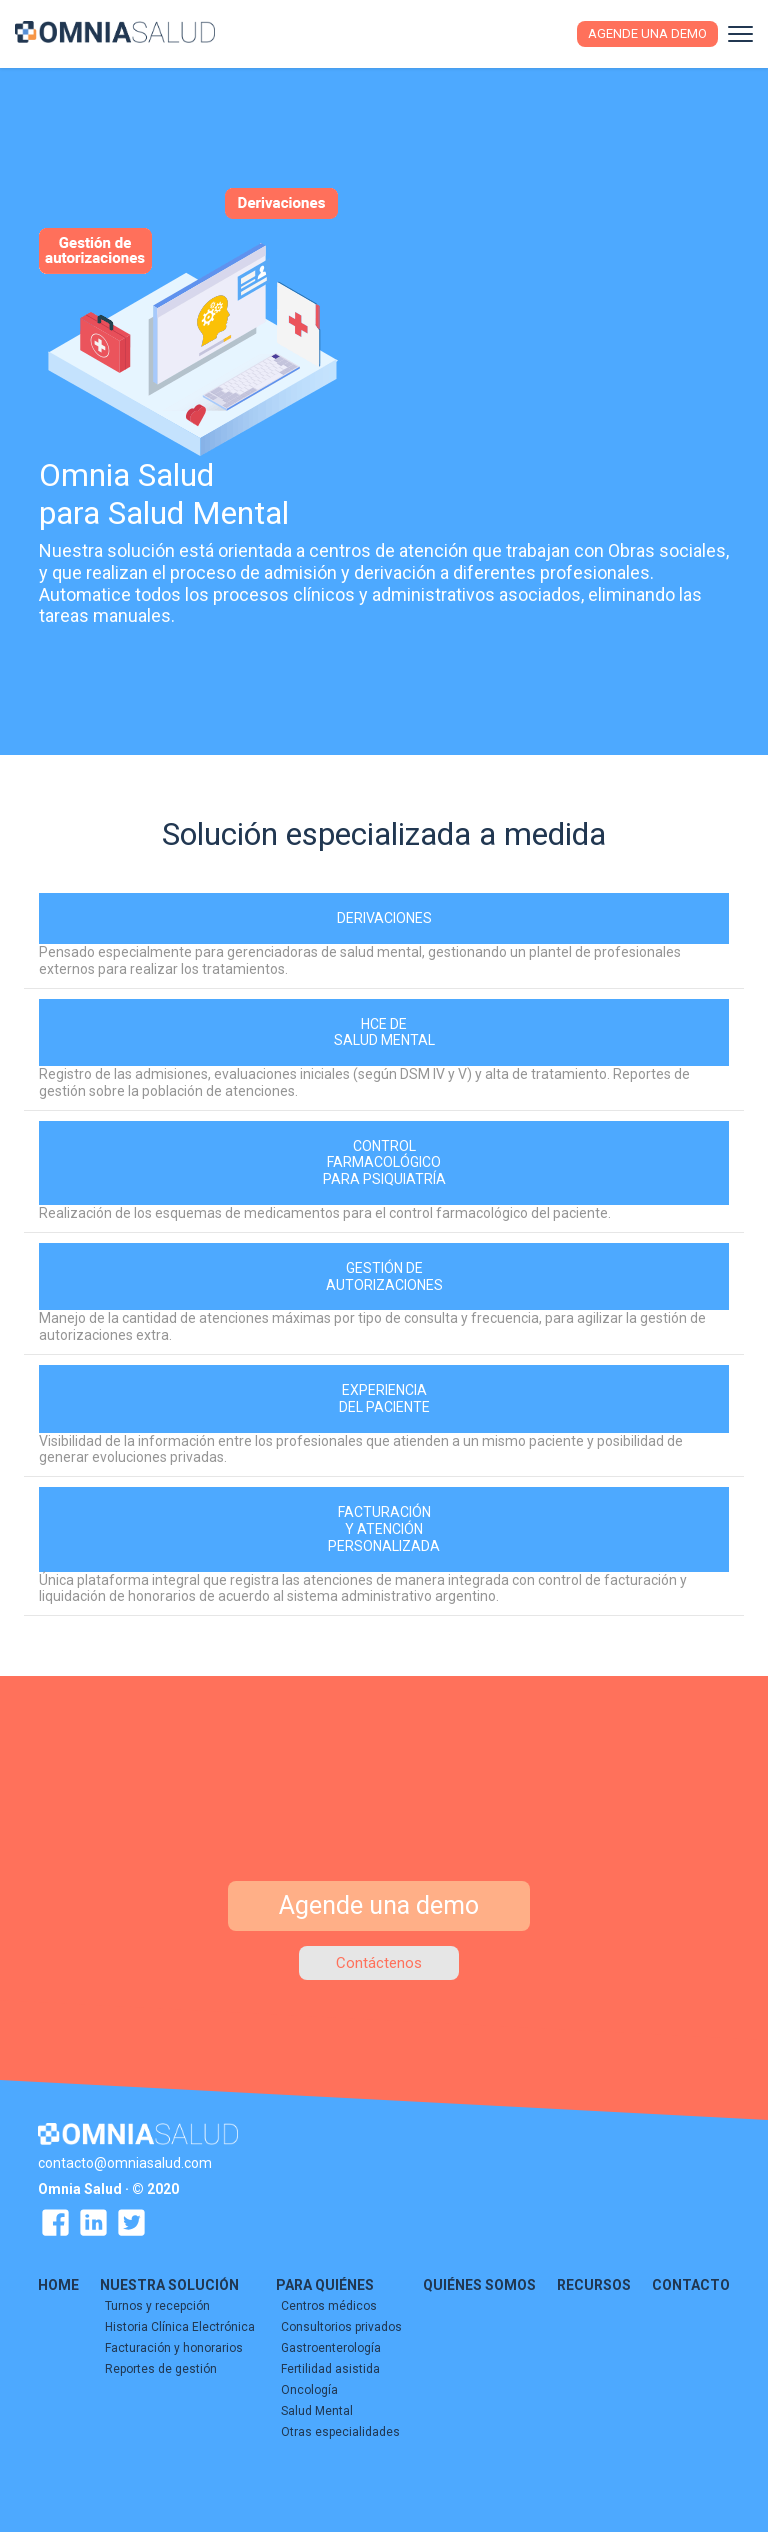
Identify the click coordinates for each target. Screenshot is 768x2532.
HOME (58, 2284)
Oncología (309, 2389)
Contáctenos (379, 1962)
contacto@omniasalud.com (125, 2162)
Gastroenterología (331, 2347)
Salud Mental (317, 2410)
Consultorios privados (341, 2326)
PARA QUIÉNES (325, 2284)
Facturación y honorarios (174, 2347)
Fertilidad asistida (330, 2368)
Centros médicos (329, 2305)
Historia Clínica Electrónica (180, 2326)
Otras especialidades (340, 2431)
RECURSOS (594, 2284)
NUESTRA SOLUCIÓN (169, 2284)
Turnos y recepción (157, 2305)
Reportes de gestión (161, 2368)
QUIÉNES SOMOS (479, 2284)
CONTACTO (691, 2284)
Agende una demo (647, 33)
